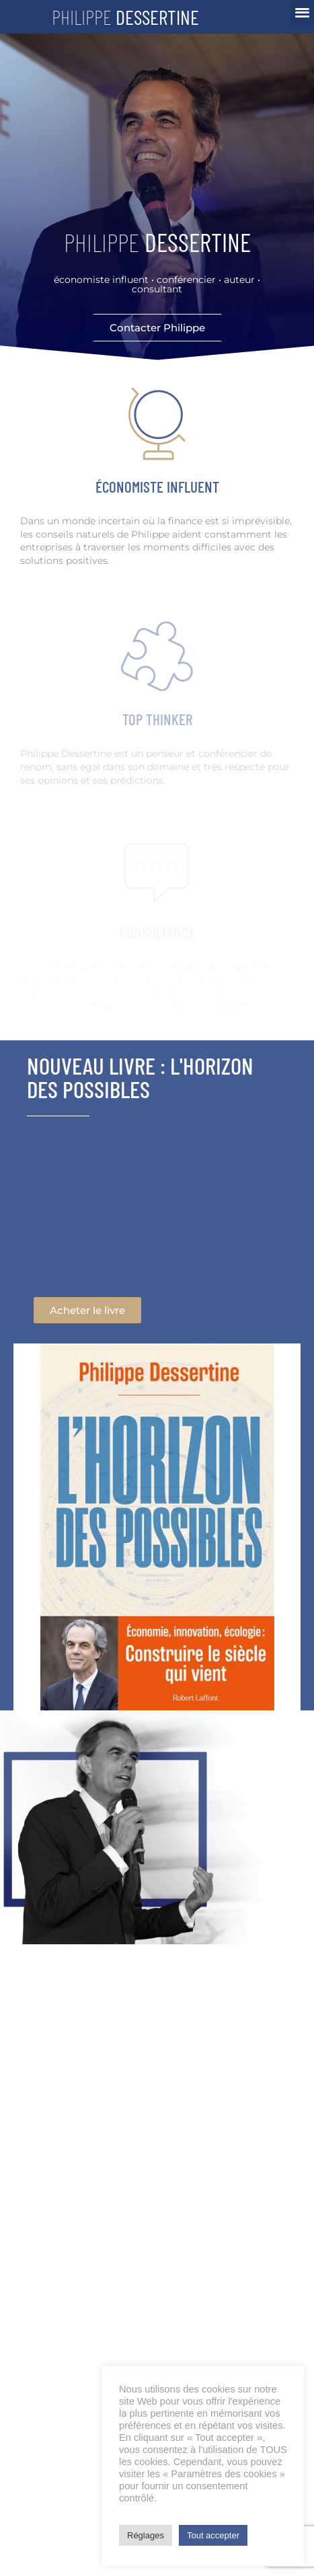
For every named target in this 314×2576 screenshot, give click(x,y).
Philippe (125, 17)
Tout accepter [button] (213, 2535)
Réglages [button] (145, 2535)
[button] (302, 12)
